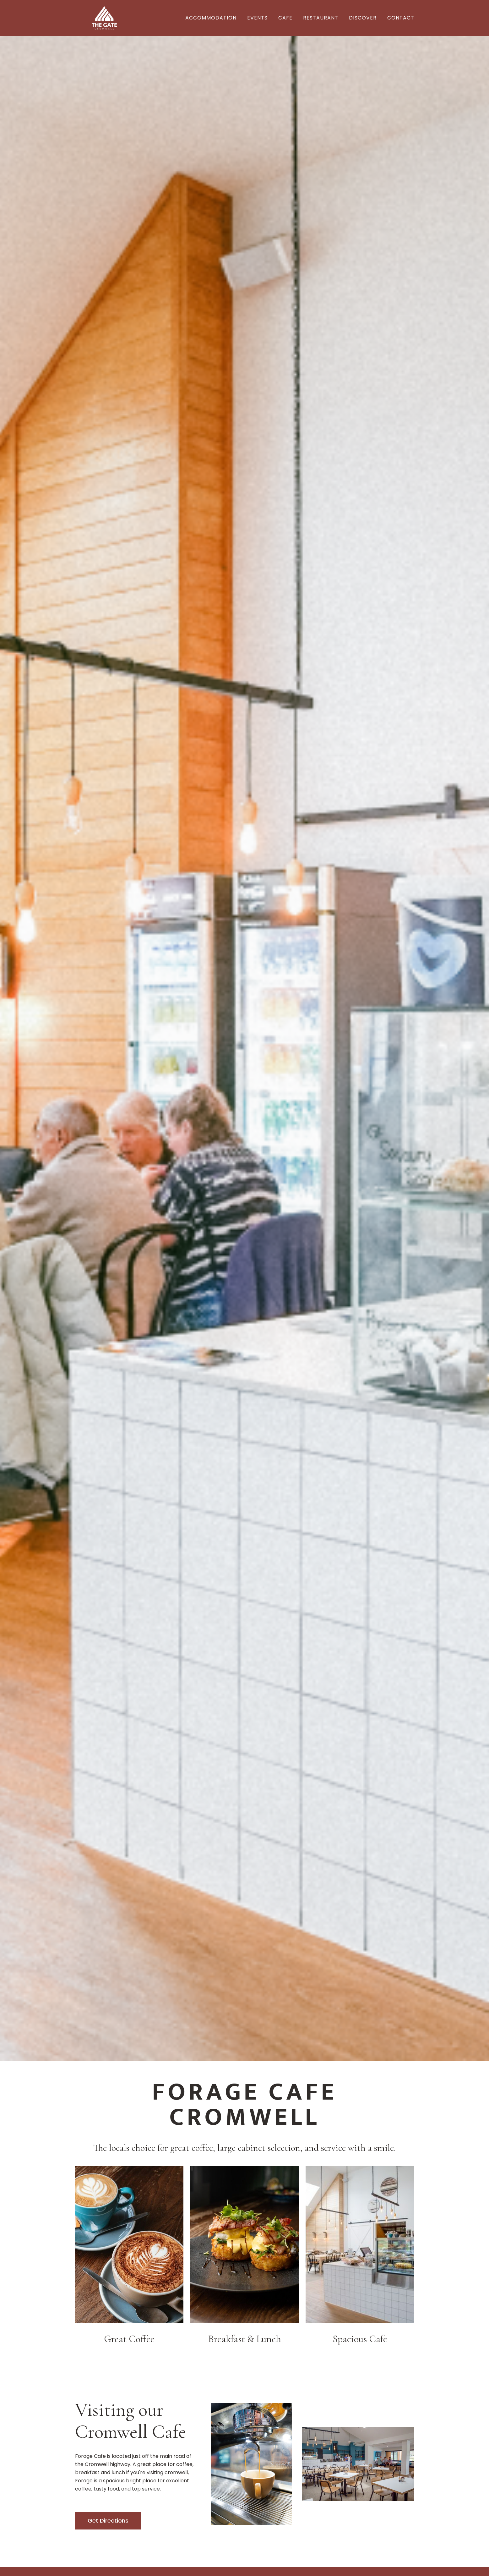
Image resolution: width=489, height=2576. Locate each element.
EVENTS (257, 17)
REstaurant (320, 17)
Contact (400, 17)
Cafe (285, 17)
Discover (363, 17)
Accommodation (210, 17)
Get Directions (108, 2520)
